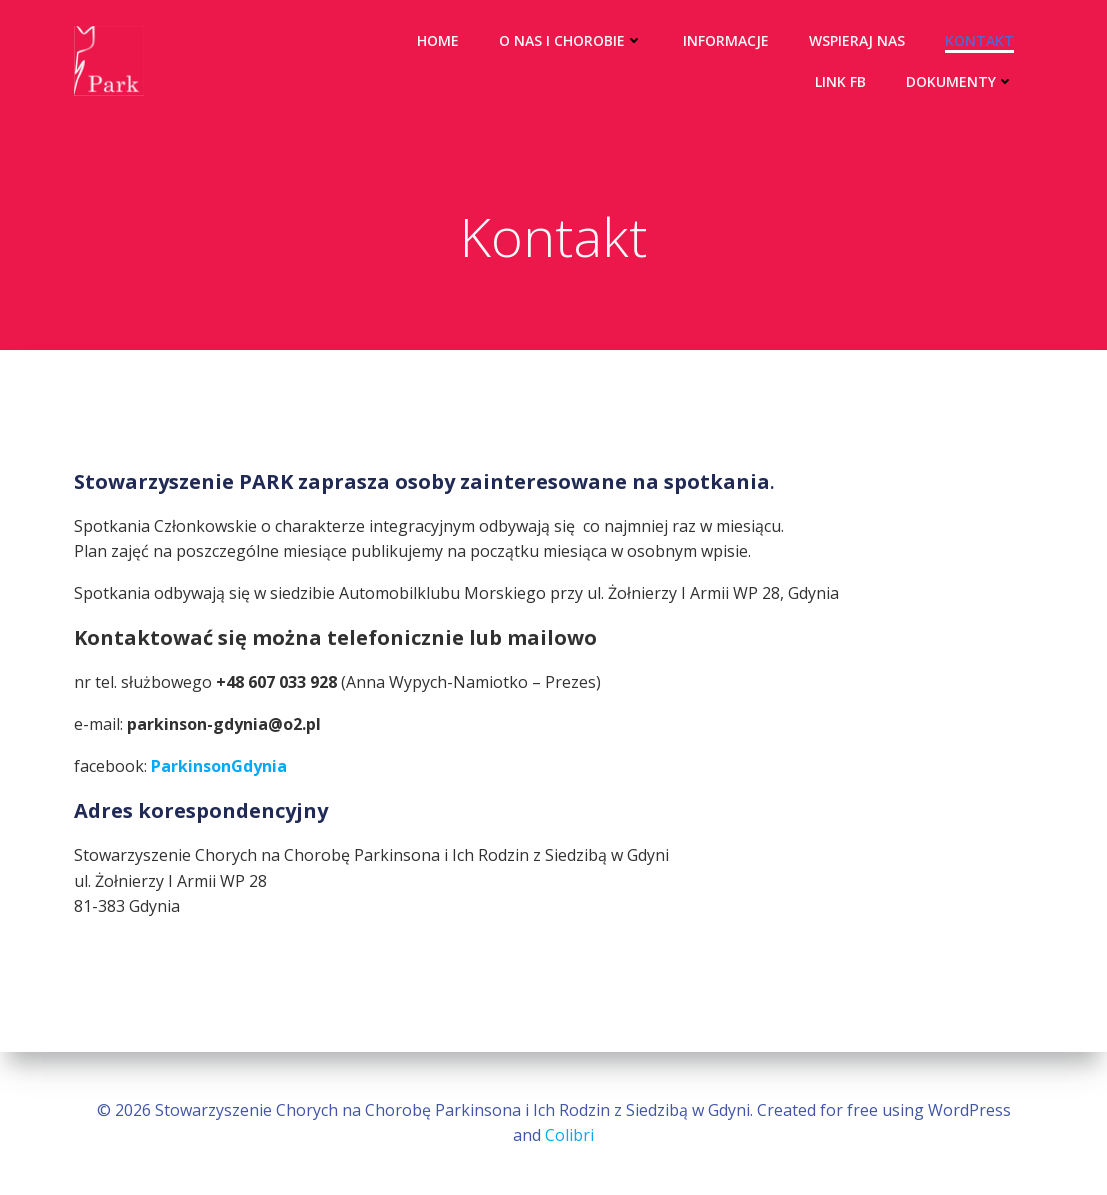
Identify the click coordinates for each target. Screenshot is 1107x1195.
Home (438, 40)
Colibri (569, 1135)
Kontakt (979, 40)
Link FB (840, 81)
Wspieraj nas (857, 40)
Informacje (726, 40)
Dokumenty (960, 81)
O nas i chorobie (571, 40)
